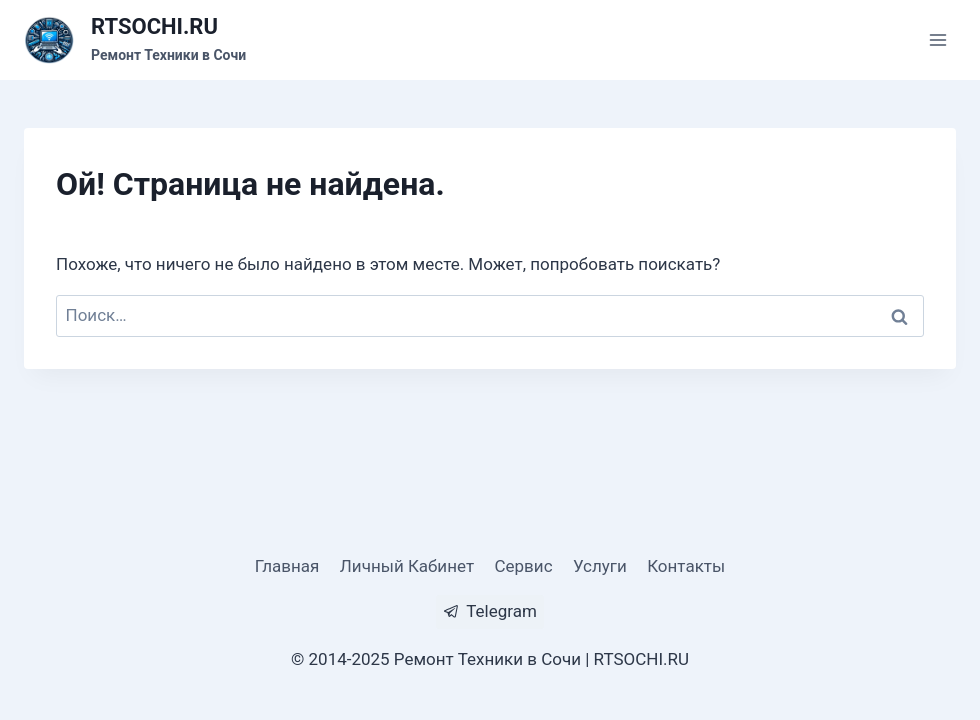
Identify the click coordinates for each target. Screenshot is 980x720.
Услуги (600, 566)
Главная (287, 566)
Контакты (686, 566)
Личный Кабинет (407, 566)
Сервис (523, 566)
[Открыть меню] (937, 39)
